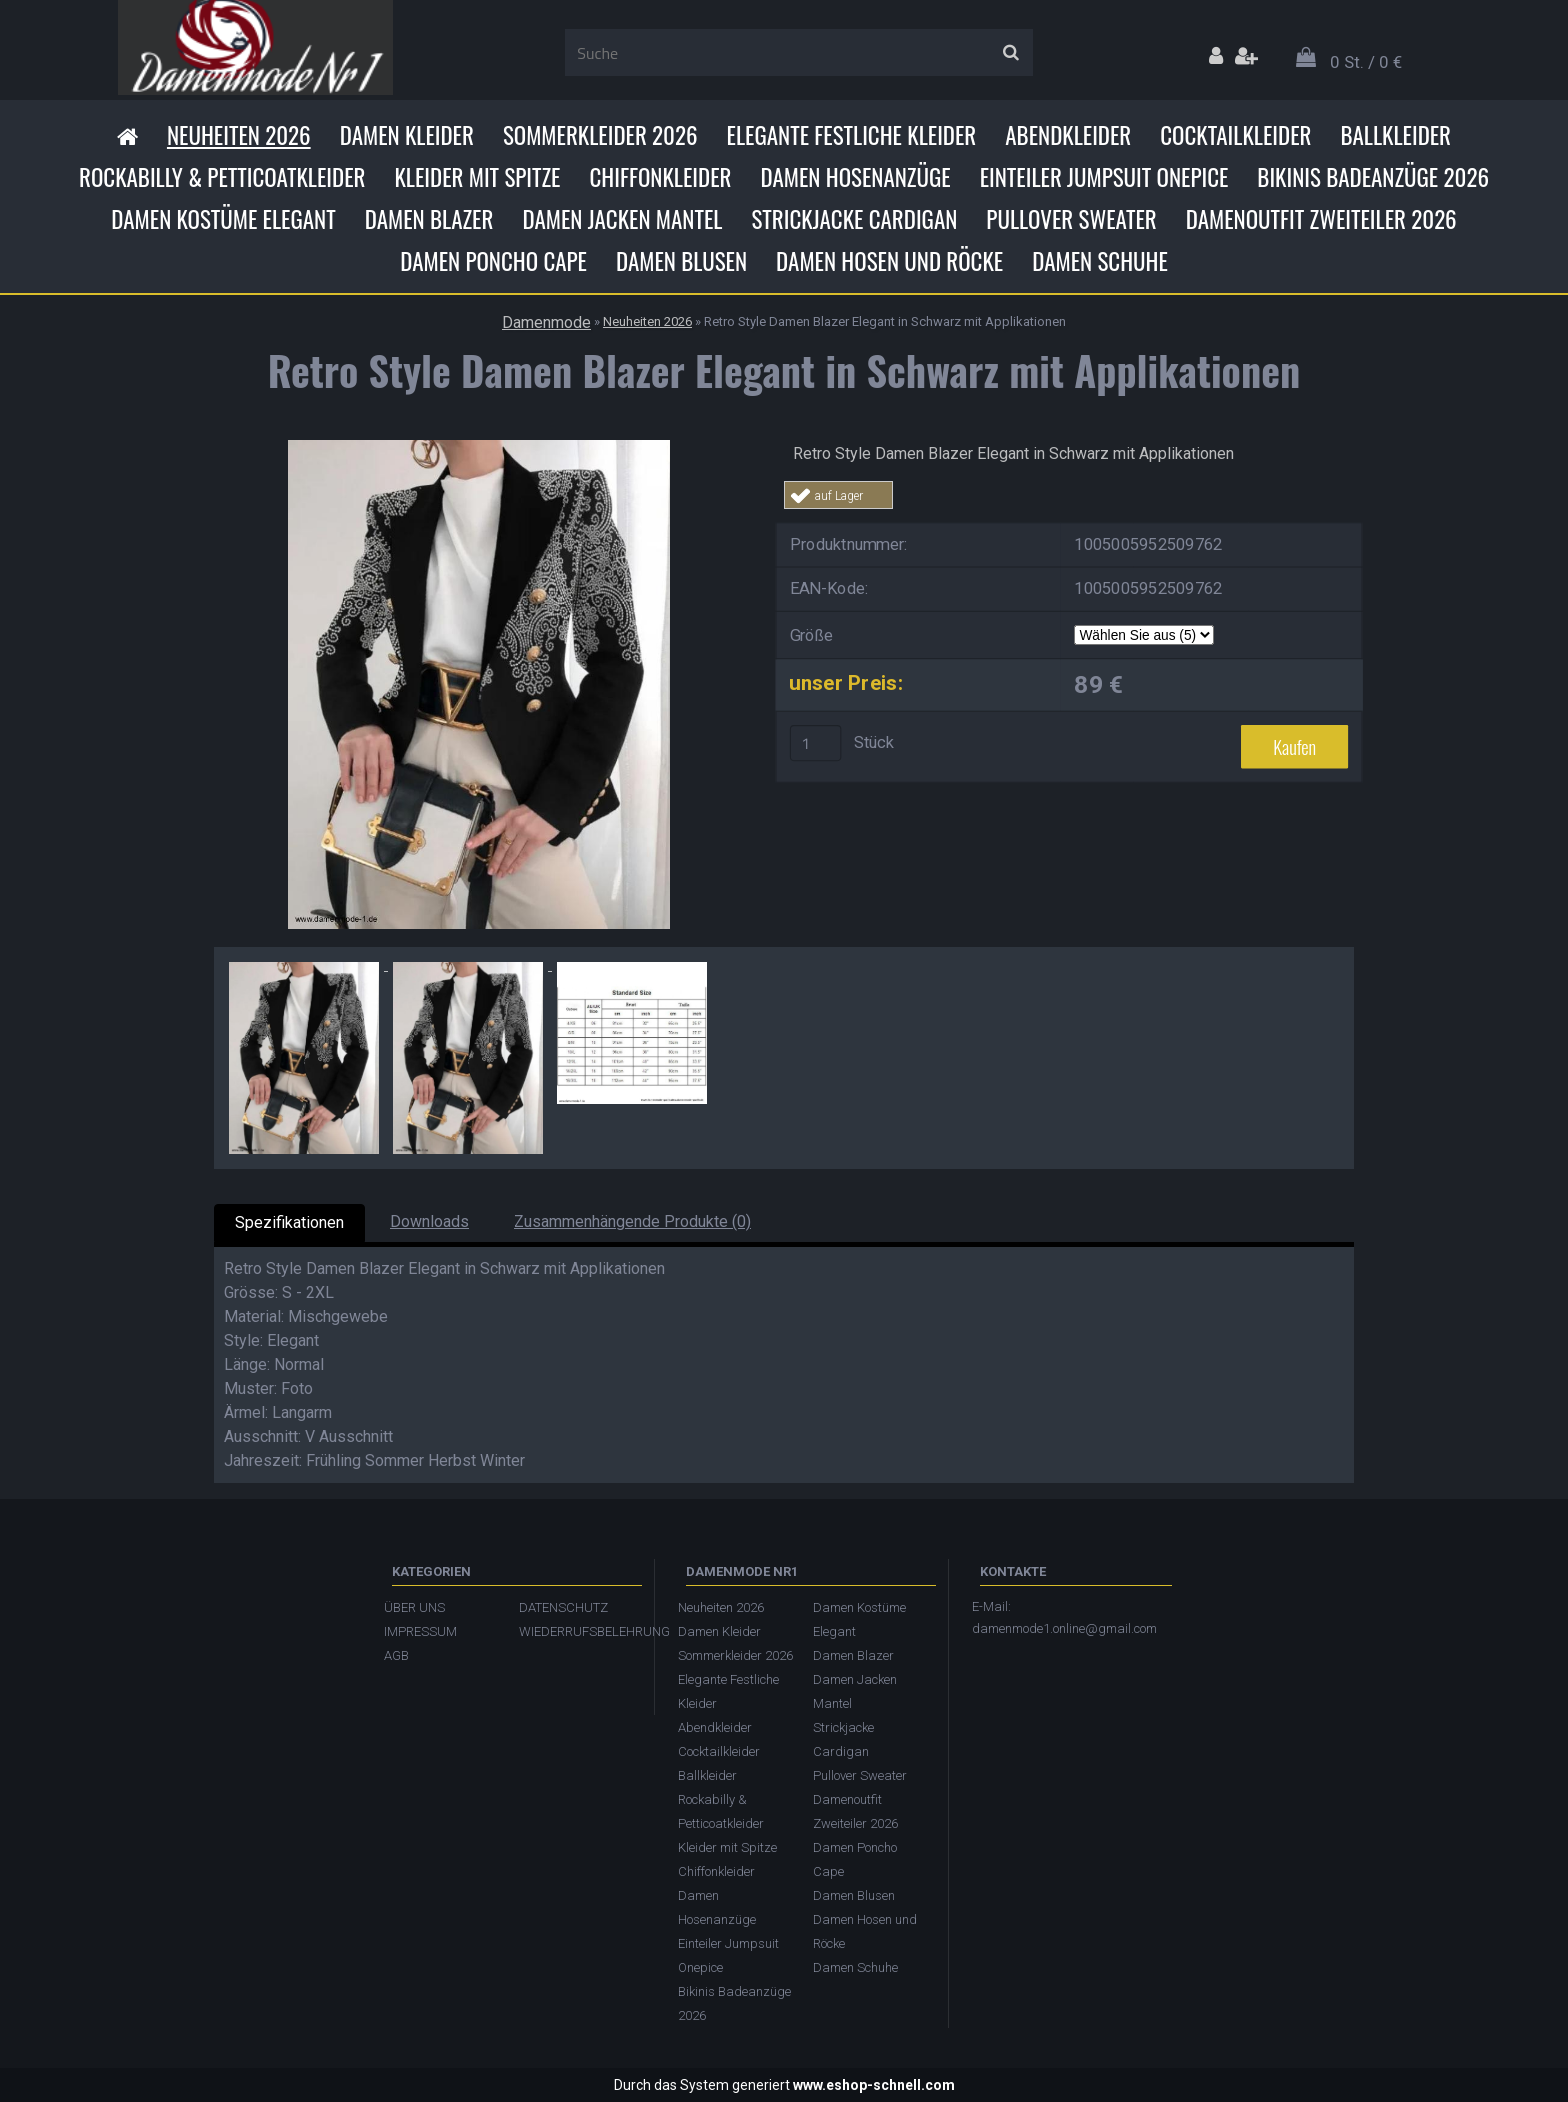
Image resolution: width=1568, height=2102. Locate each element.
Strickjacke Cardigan (854, 219)
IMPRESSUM (420, 1631)
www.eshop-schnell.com (874, 2085)
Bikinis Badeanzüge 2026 (1373, 177)
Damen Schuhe (1100, 261)
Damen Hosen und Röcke (889, 261)
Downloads (429, 1221)
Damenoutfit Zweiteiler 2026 (1321, 219)
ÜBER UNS (414, 1607)
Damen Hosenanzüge (855, 177)
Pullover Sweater (1071, 219)
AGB (396, 1655)
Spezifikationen (289, 1222)
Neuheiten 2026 (239, 135)
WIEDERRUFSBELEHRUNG (576, 1631)
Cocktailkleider (1235, 135)
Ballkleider (1395, 135)
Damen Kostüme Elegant (223, 219)
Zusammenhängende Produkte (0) (632, 1221)
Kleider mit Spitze (477, 177)
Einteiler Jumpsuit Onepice (1104, 177)
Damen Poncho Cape (493, 261)
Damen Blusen (681, 261)
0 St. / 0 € (1366, 62)
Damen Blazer (429, 219)
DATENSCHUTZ (563, 1607)
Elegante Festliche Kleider (852, 135)
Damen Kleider (407, 135)
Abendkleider (1068, 135)
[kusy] (816, 743)
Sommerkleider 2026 (600, 135)
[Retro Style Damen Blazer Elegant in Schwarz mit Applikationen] (479, 447)
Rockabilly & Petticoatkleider (222, 177)
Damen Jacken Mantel (622, 219)
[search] (1010, 53)
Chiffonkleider (660, 177)
